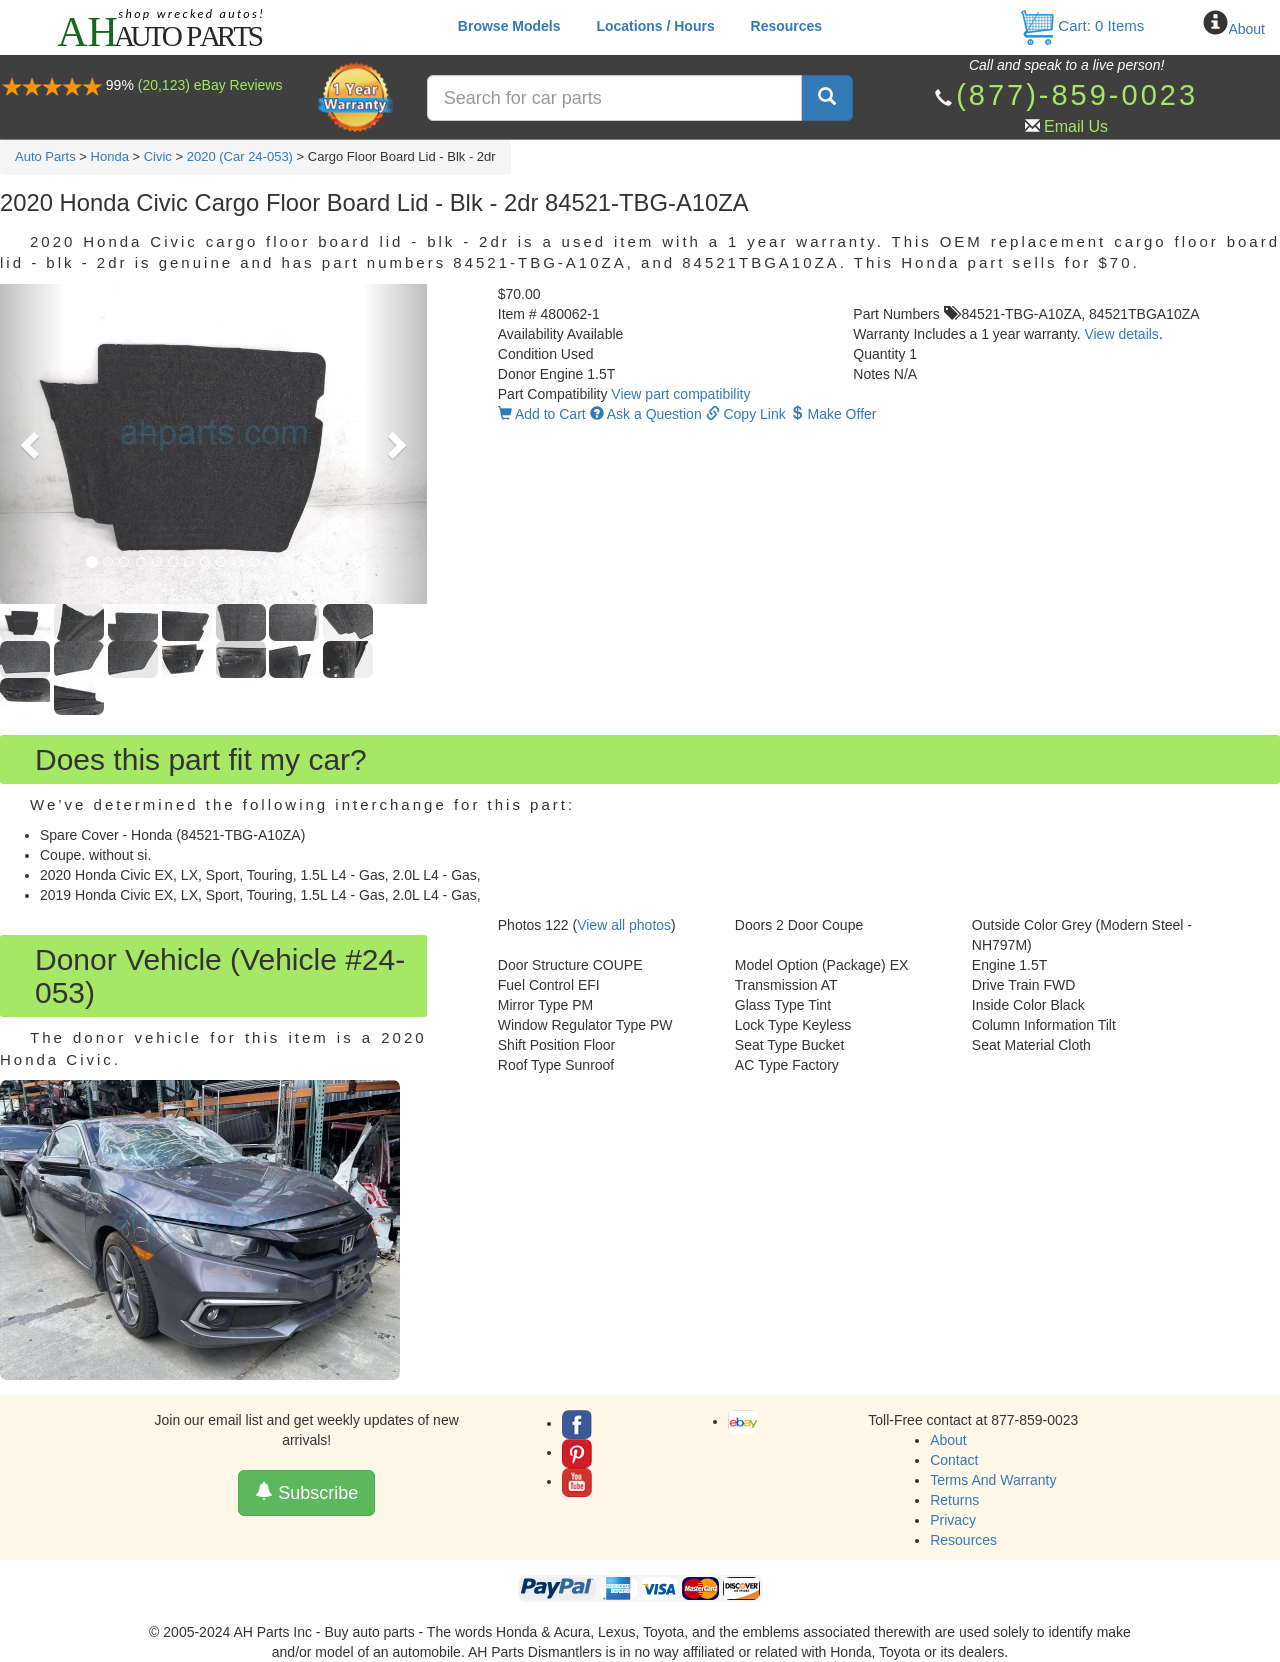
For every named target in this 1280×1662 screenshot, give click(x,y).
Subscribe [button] (306, 1492)
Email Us (1076, 126)
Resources (787, 26)
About (1246, 29)
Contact (954, 1460)
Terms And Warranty (993, 1480)
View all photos (624, 925)
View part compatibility (680, 394)
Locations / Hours (655, 26)
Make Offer (833, 414)
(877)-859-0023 (1077, 95)
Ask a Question (646, 414)
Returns (954, 1500)
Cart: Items (1081, 25)
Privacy (953, 1520)
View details (1121, 334)
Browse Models (509, 26)
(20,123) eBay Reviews (210, 85)
